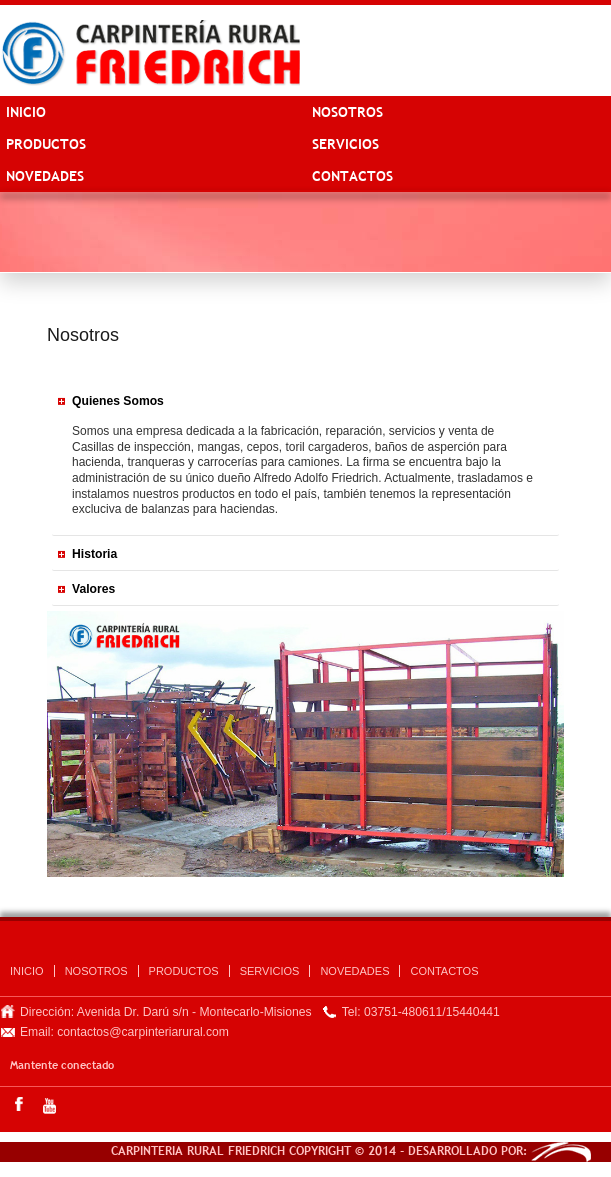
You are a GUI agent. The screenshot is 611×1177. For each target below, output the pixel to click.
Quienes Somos (118, 401)
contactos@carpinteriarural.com (143, 1032)
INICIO (26, 112)
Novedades (45, 176)
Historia (94, 554)
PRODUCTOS (46, 144)
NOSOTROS (347, 112)
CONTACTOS (352, 176)
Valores (93, 589)
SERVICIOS (345, 144)
